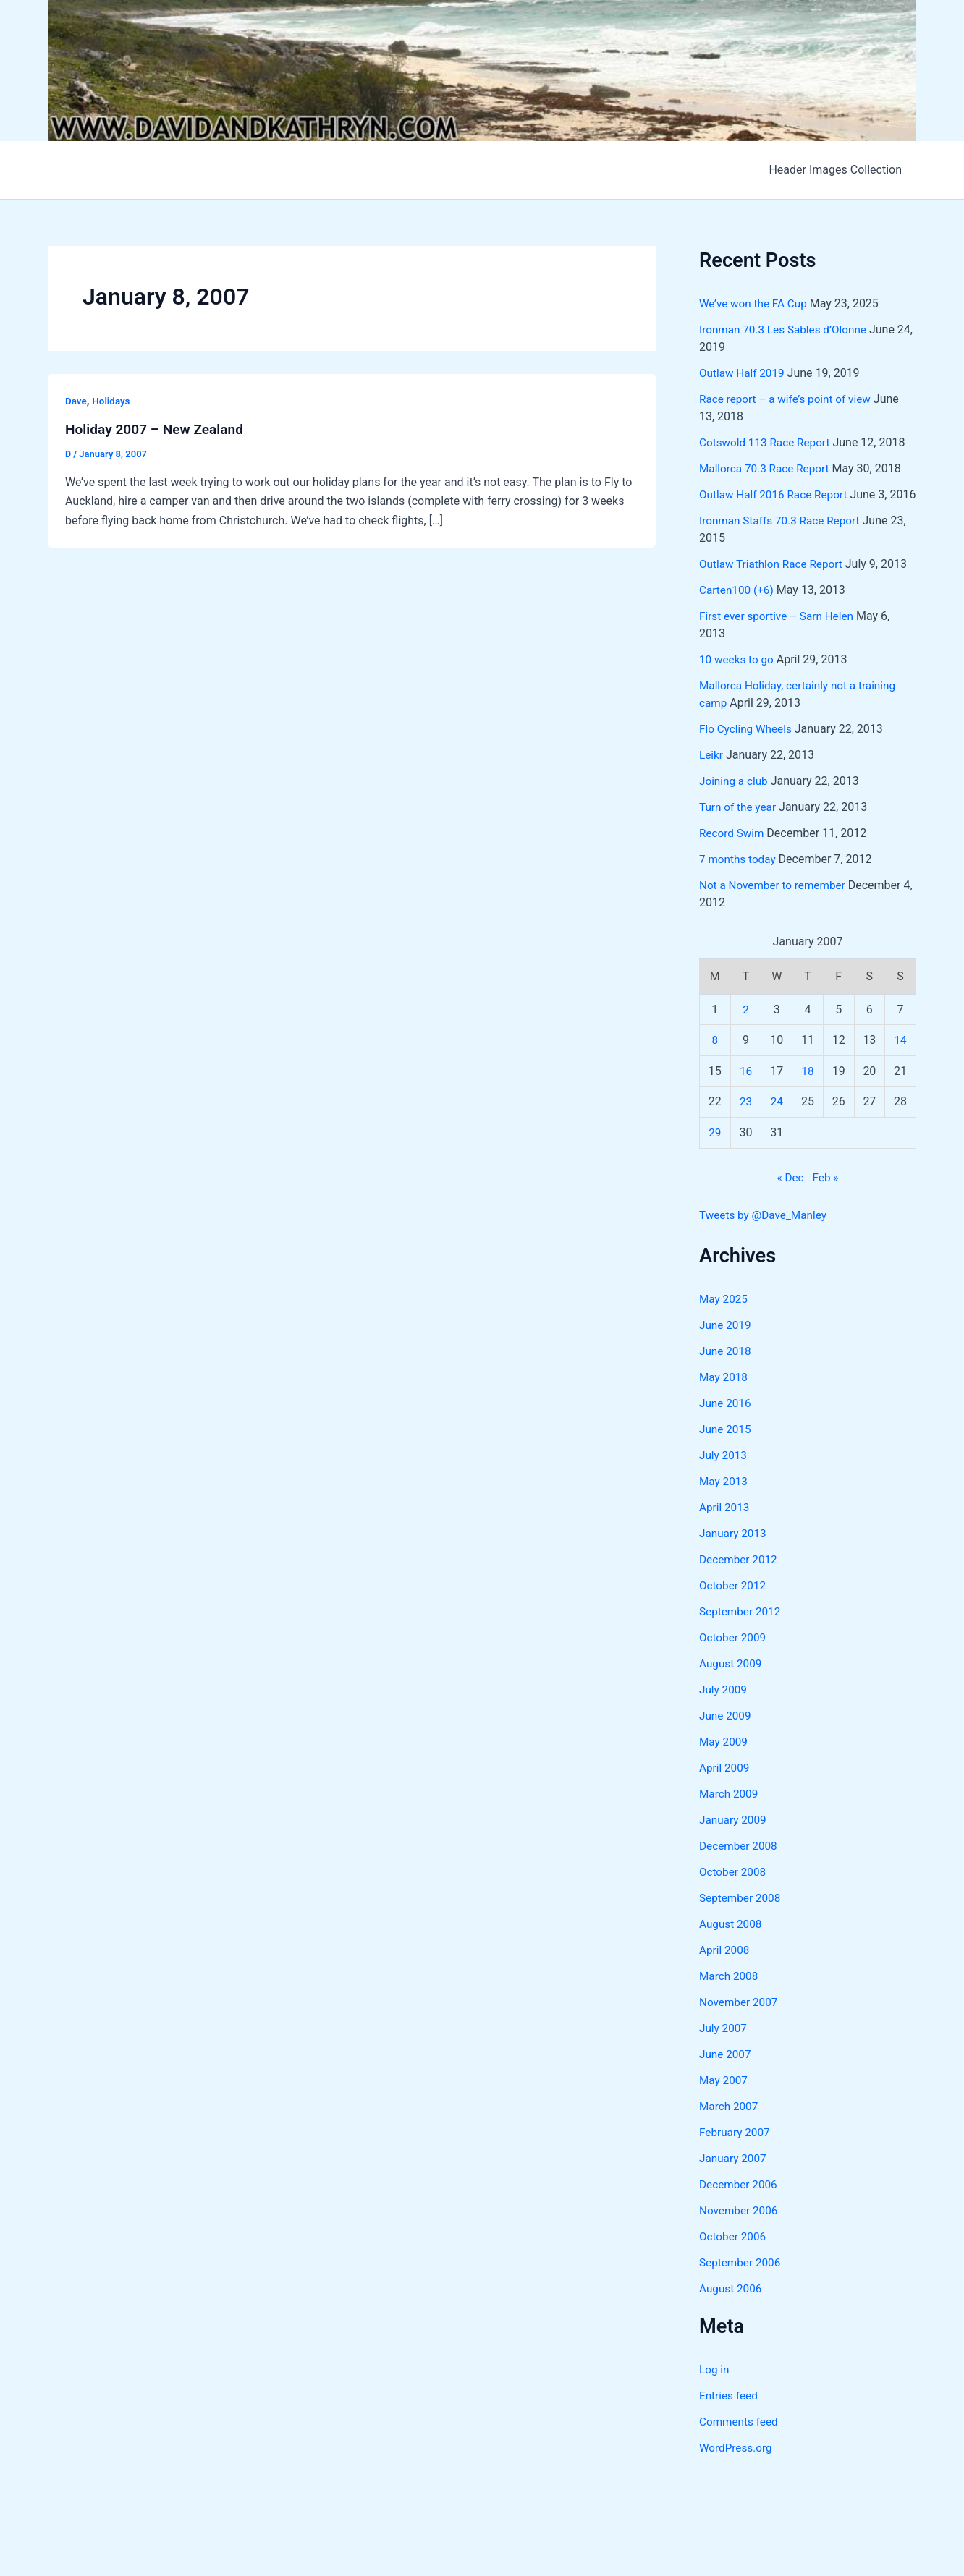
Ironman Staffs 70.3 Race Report (783, 538)
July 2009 (724, 1707)
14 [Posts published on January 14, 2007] (900, 1057)
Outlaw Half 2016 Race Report (776, 494)
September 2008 (742, 1915)
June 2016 (726, 1420)
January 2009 (734, 1837)
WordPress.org (737, 2465)
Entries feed (730, 2413)
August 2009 (731, 1681)
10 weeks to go (738, 677)
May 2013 (724, 1498)
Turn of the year (739, 824)
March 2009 (730, 1811)
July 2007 (724, 2045)
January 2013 (734, 1550)
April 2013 (725, 1524)
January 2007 (734, 2175)
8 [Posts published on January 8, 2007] (714, 1057)
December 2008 (740, 1863)
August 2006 (731, 2306)
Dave (76, 401)
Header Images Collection (838, 170)
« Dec (790, 1195)
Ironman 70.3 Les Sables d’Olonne (786, 329)
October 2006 (734, 2254)
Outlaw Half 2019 (743, 373)
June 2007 (726, 2071)
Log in (714, 2387)
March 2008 (730, 1993)
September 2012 (742, 1629)
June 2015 (726, 1446)
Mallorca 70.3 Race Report (767, 468)
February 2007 (736, 2149)
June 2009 (726, 1733)
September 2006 (742, 2280)
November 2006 (740, 2228)
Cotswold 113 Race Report (767, 442)
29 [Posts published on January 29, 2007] (715, 1150)
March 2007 (730, 2123)
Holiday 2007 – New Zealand (158, 429)
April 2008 (725, 1967)
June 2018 (726, 1368)
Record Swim (733, 850)
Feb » (826, 1195)
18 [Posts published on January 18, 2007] (807, 1088)
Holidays (113, 401)
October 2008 (734, 1889)
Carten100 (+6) (738, 607)
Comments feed (740, 2439)
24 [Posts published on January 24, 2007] (776, 1119)
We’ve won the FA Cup (755, 303)
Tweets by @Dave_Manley (765, 1232)
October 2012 (734, 1603)
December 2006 (740, 2202)
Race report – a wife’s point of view (789, 399)
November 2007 (740, 2019)
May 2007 (724, 2097)
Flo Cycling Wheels (747, 746)
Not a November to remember (775, 902)
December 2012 (740, 1577)
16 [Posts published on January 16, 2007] (746, 1088)
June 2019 (726, 1342)
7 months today (739, 876)
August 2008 (731, 1941)
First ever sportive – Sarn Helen (780, 633)
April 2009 (725, 1785)
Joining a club (735, 798)
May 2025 (724, 1316)
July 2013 (724, 1472)
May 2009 (724, 1759)
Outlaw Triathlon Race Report (774, 581)
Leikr (711, 772)
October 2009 (734, 1655)
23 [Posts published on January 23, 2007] (746, 1119)
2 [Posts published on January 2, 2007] (746, 1027)
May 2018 (724, 1394)
